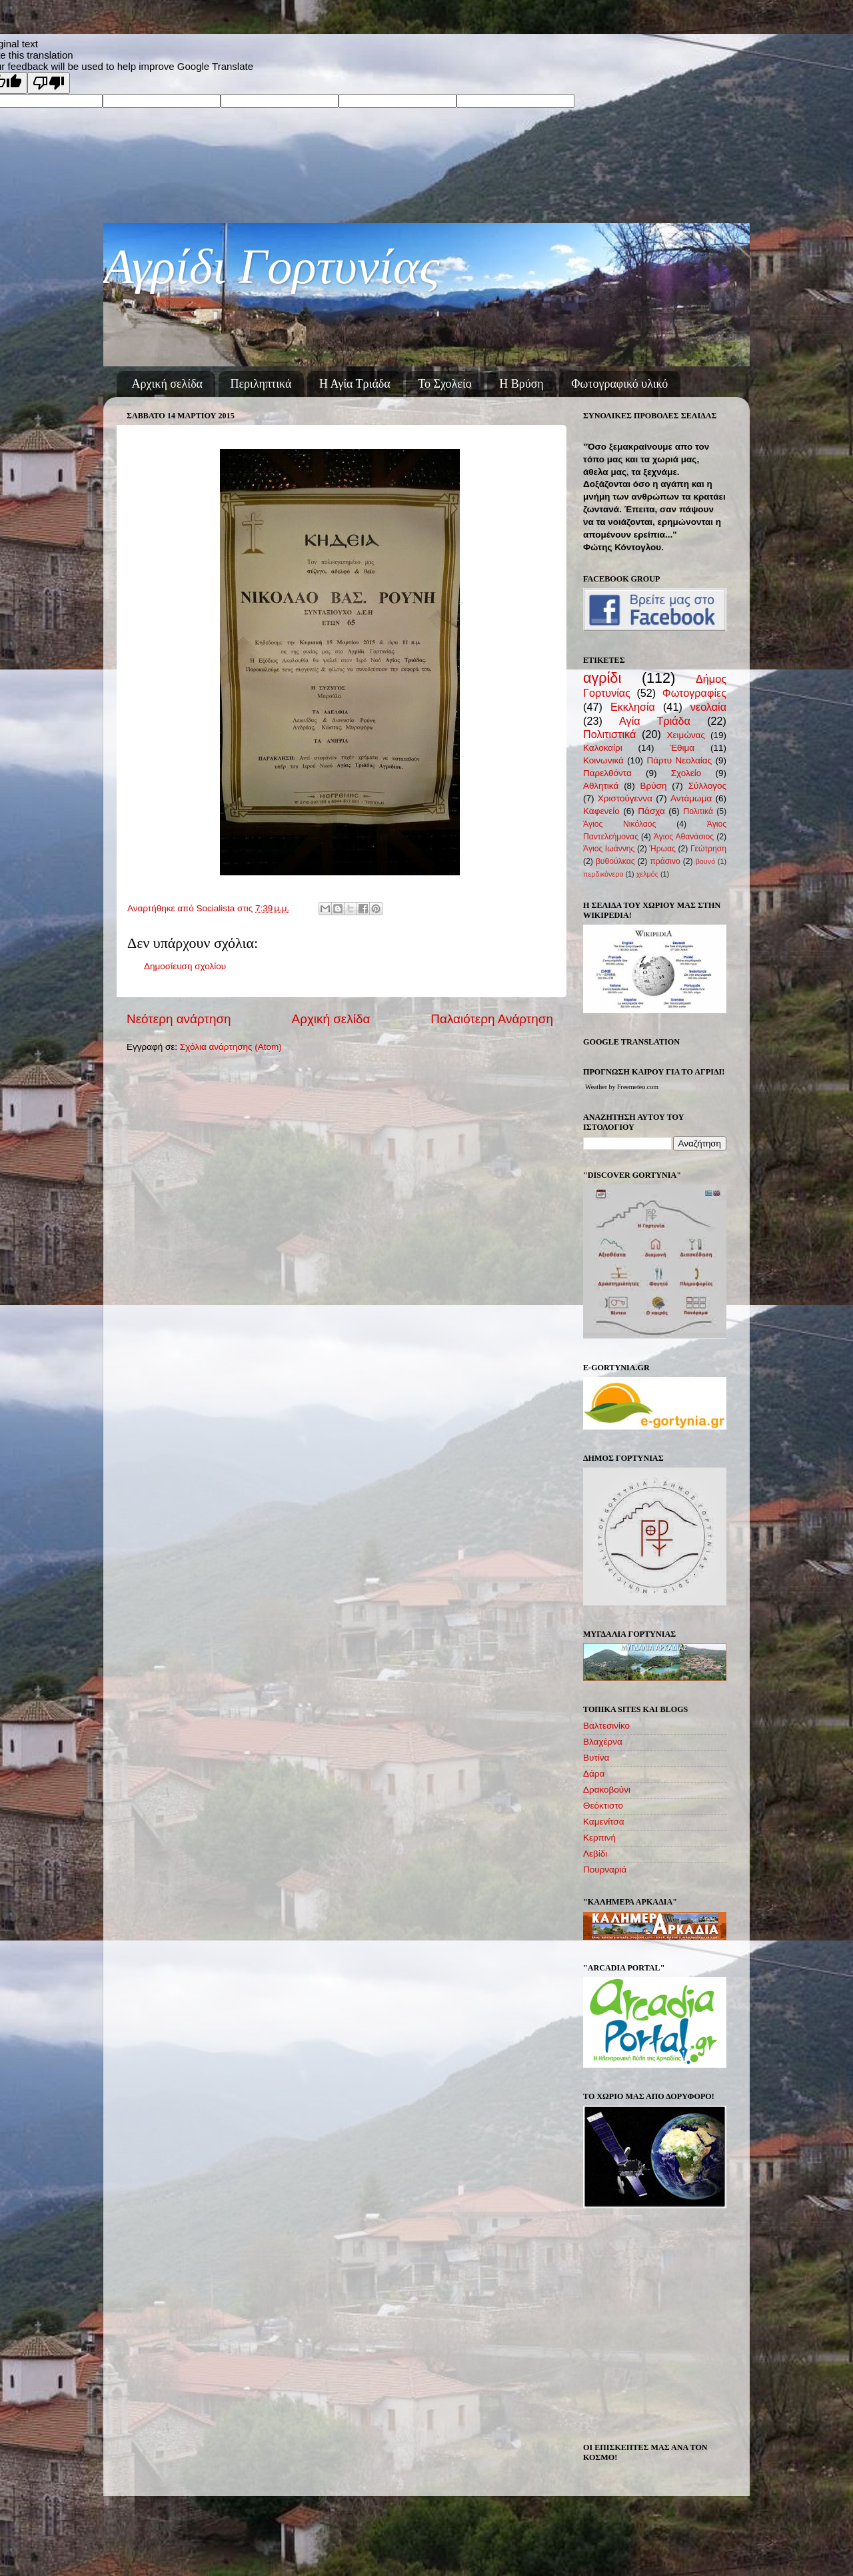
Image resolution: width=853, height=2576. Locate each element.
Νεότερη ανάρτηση (179, 1019)
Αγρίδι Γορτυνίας (271, 266)
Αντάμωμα (691, 798)
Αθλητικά (600, 786)
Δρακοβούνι (606, 1790)
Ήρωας (662, 848)
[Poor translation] (48, 83)
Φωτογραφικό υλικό (619, 383)
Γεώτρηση (708, 848)
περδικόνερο (603, 874)
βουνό (706, 861)
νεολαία (708, 707)
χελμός (647, 874)
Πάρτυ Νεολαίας (679, 760)
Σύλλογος (707, 786)
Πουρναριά (604, 1870)
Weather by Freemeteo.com (621, 1086)
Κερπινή (599, 1838)
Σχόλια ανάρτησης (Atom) (231, 1047)
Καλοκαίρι (602, 748)
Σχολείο (686, 773)
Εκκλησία (632, 707)
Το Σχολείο (444, 383)
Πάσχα (651, 811)
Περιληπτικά (261, 383)
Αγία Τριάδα (654, 721)
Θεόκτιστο (603, 1806)
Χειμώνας (686, 735)
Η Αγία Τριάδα (355, 383)
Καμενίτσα (603, 1822)
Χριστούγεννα (625, 798)
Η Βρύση (521, 383)
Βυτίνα (596, 1758)
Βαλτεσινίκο (606, 1726)
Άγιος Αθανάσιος (684, 836)
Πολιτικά (698, 811)
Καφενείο (601, 811)
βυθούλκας (615, 861)
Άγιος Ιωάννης (608, 848)
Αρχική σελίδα (167, 383)
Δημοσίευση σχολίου (185, 966)
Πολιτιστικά (609, 734)
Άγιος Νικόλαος (619, 824)
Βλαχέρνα (602, 1742)
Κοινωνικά (603, 760)
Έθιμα (682, 748)
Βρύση (653, 786)
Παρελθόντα (607, 773)
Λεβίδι (595, 1854)
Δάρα (593, 1774)
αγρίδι (602, 677)
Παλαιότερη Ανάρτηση (491, 1019)
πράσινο (665, 861)
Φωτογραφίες (694, 693)
